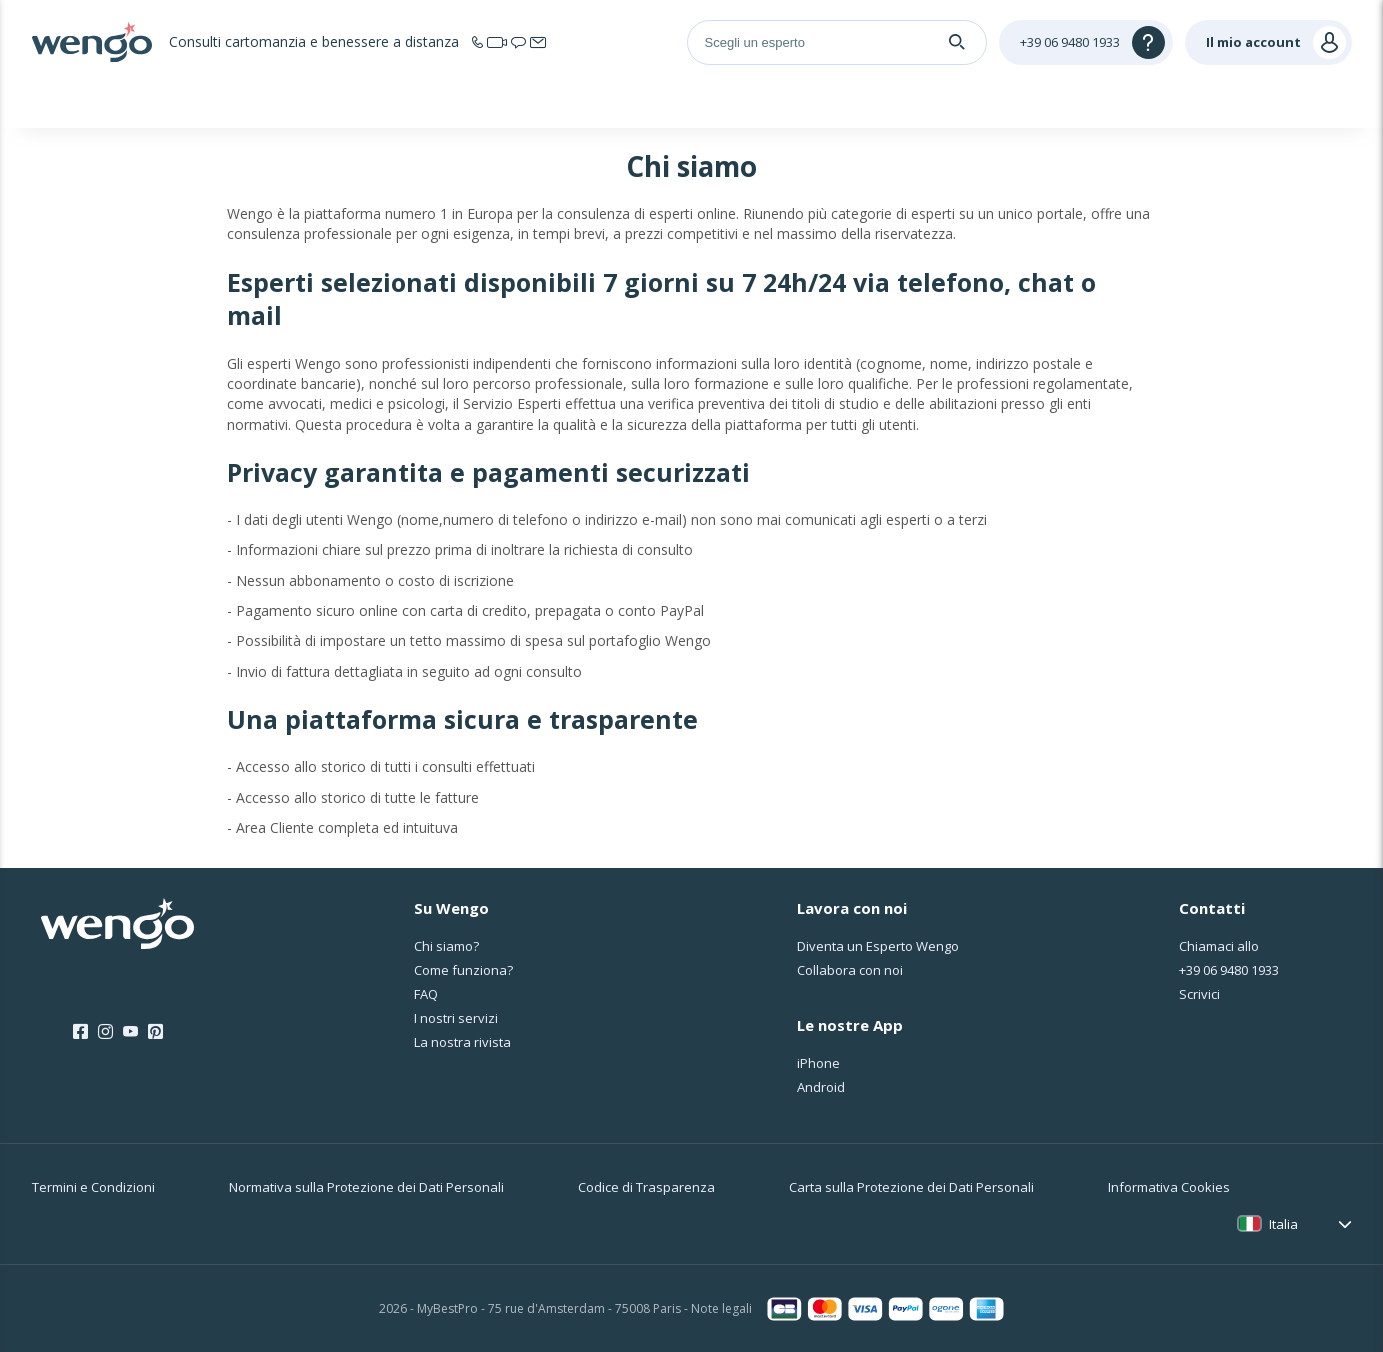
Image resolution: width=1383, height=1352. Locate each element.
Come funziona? (463, 970)
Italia (1283, 1224)
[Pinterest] (155, 1032)
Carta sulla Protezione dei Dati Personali (911, 1187)
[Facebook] (80, 1032)
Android (821, 1087)
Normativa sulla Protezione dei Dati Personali (366, 1187)
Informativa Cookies (1169, 1187)
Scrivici (1199, 994)
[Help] (1086, 42)
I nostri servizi (456, 1018)
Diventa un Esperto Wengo (878, 946)
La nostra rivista (462, 1042)
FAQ (426, 994)
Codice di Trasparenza (646, 1187)
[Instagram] (105, 1032)
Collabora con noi (850, 970)
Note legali (721, 1308)
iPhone (818, 1063)
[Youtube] (130, 1032)
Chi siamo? (446, 946)
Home (233, 104)
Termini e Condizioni (93, 1187)
